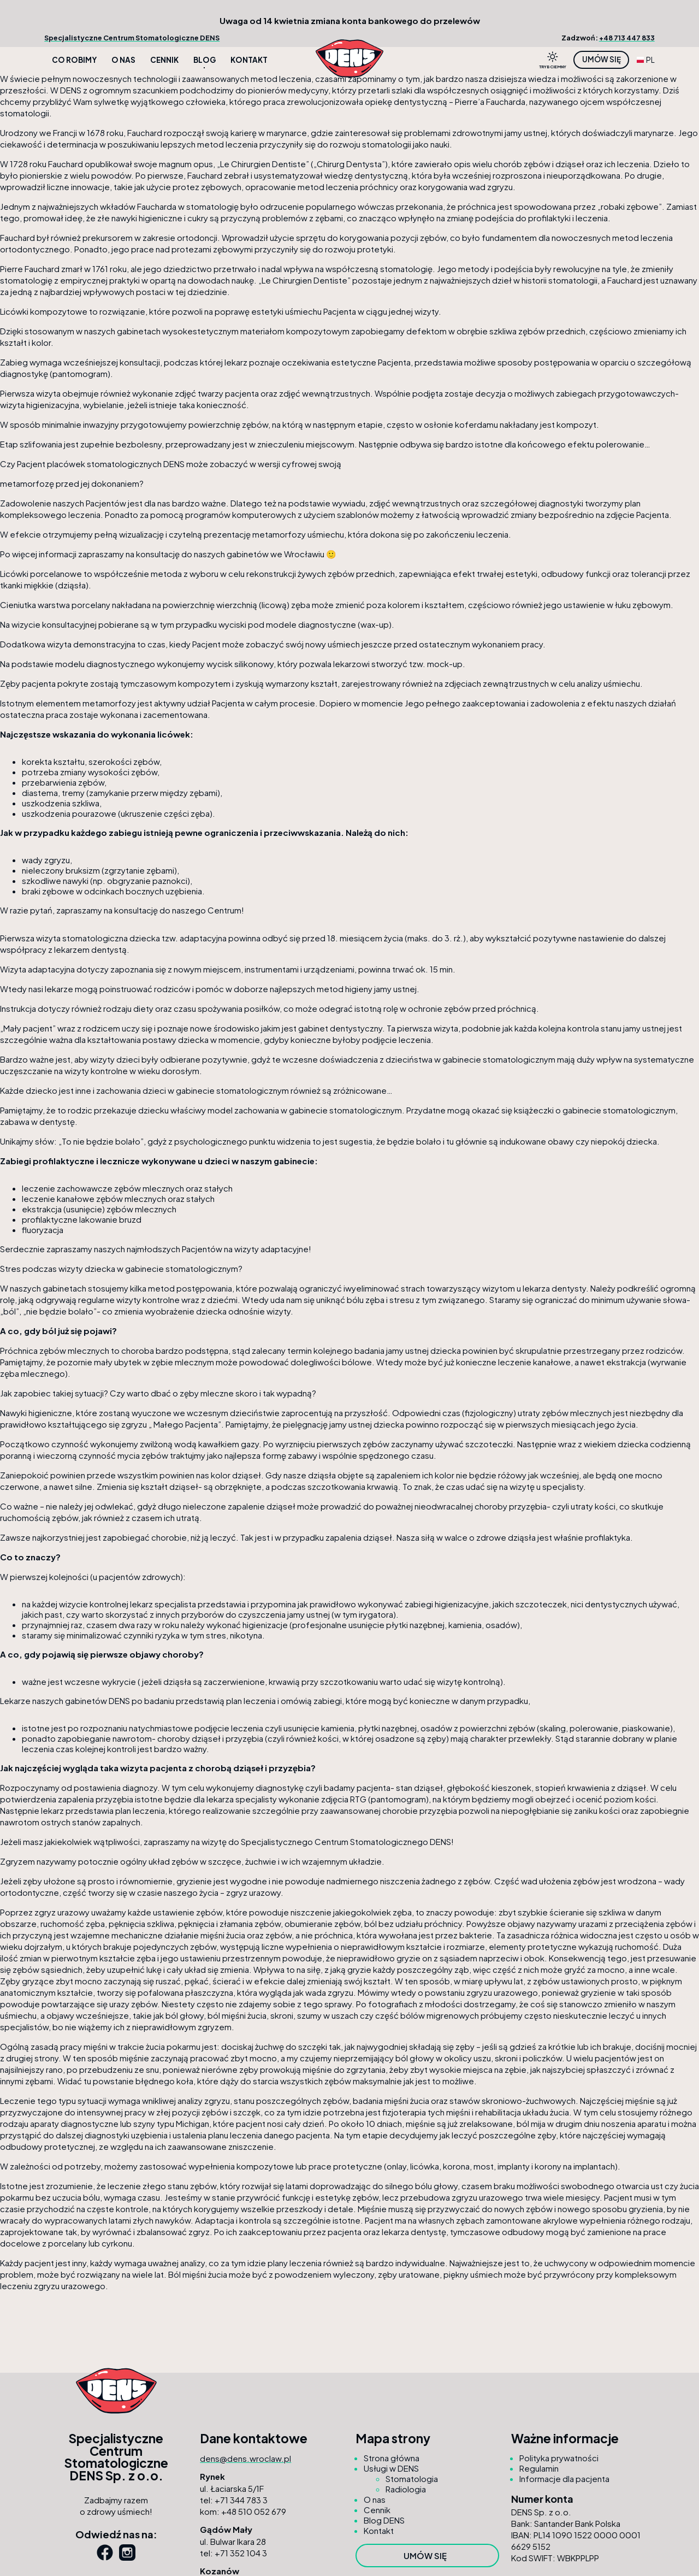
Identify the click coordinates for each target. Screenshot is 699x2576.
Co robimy (74, 59)
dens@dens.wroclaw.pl (245, 2458)
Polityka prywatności (559, 2458)
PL (646, 59)
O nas (123, 59)
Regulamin (539, 2468)
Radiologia (406, 2489)
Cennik (164, 59)
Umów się (601, 59)
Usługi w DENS (391, 2468)
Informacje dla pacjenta (564, 2478)
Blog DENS (384, 2520)
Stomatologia (412, 2478)
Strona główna (391, 2458)
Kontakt (249, 59)
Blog (204, 59)
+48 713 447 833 (627, 37)
